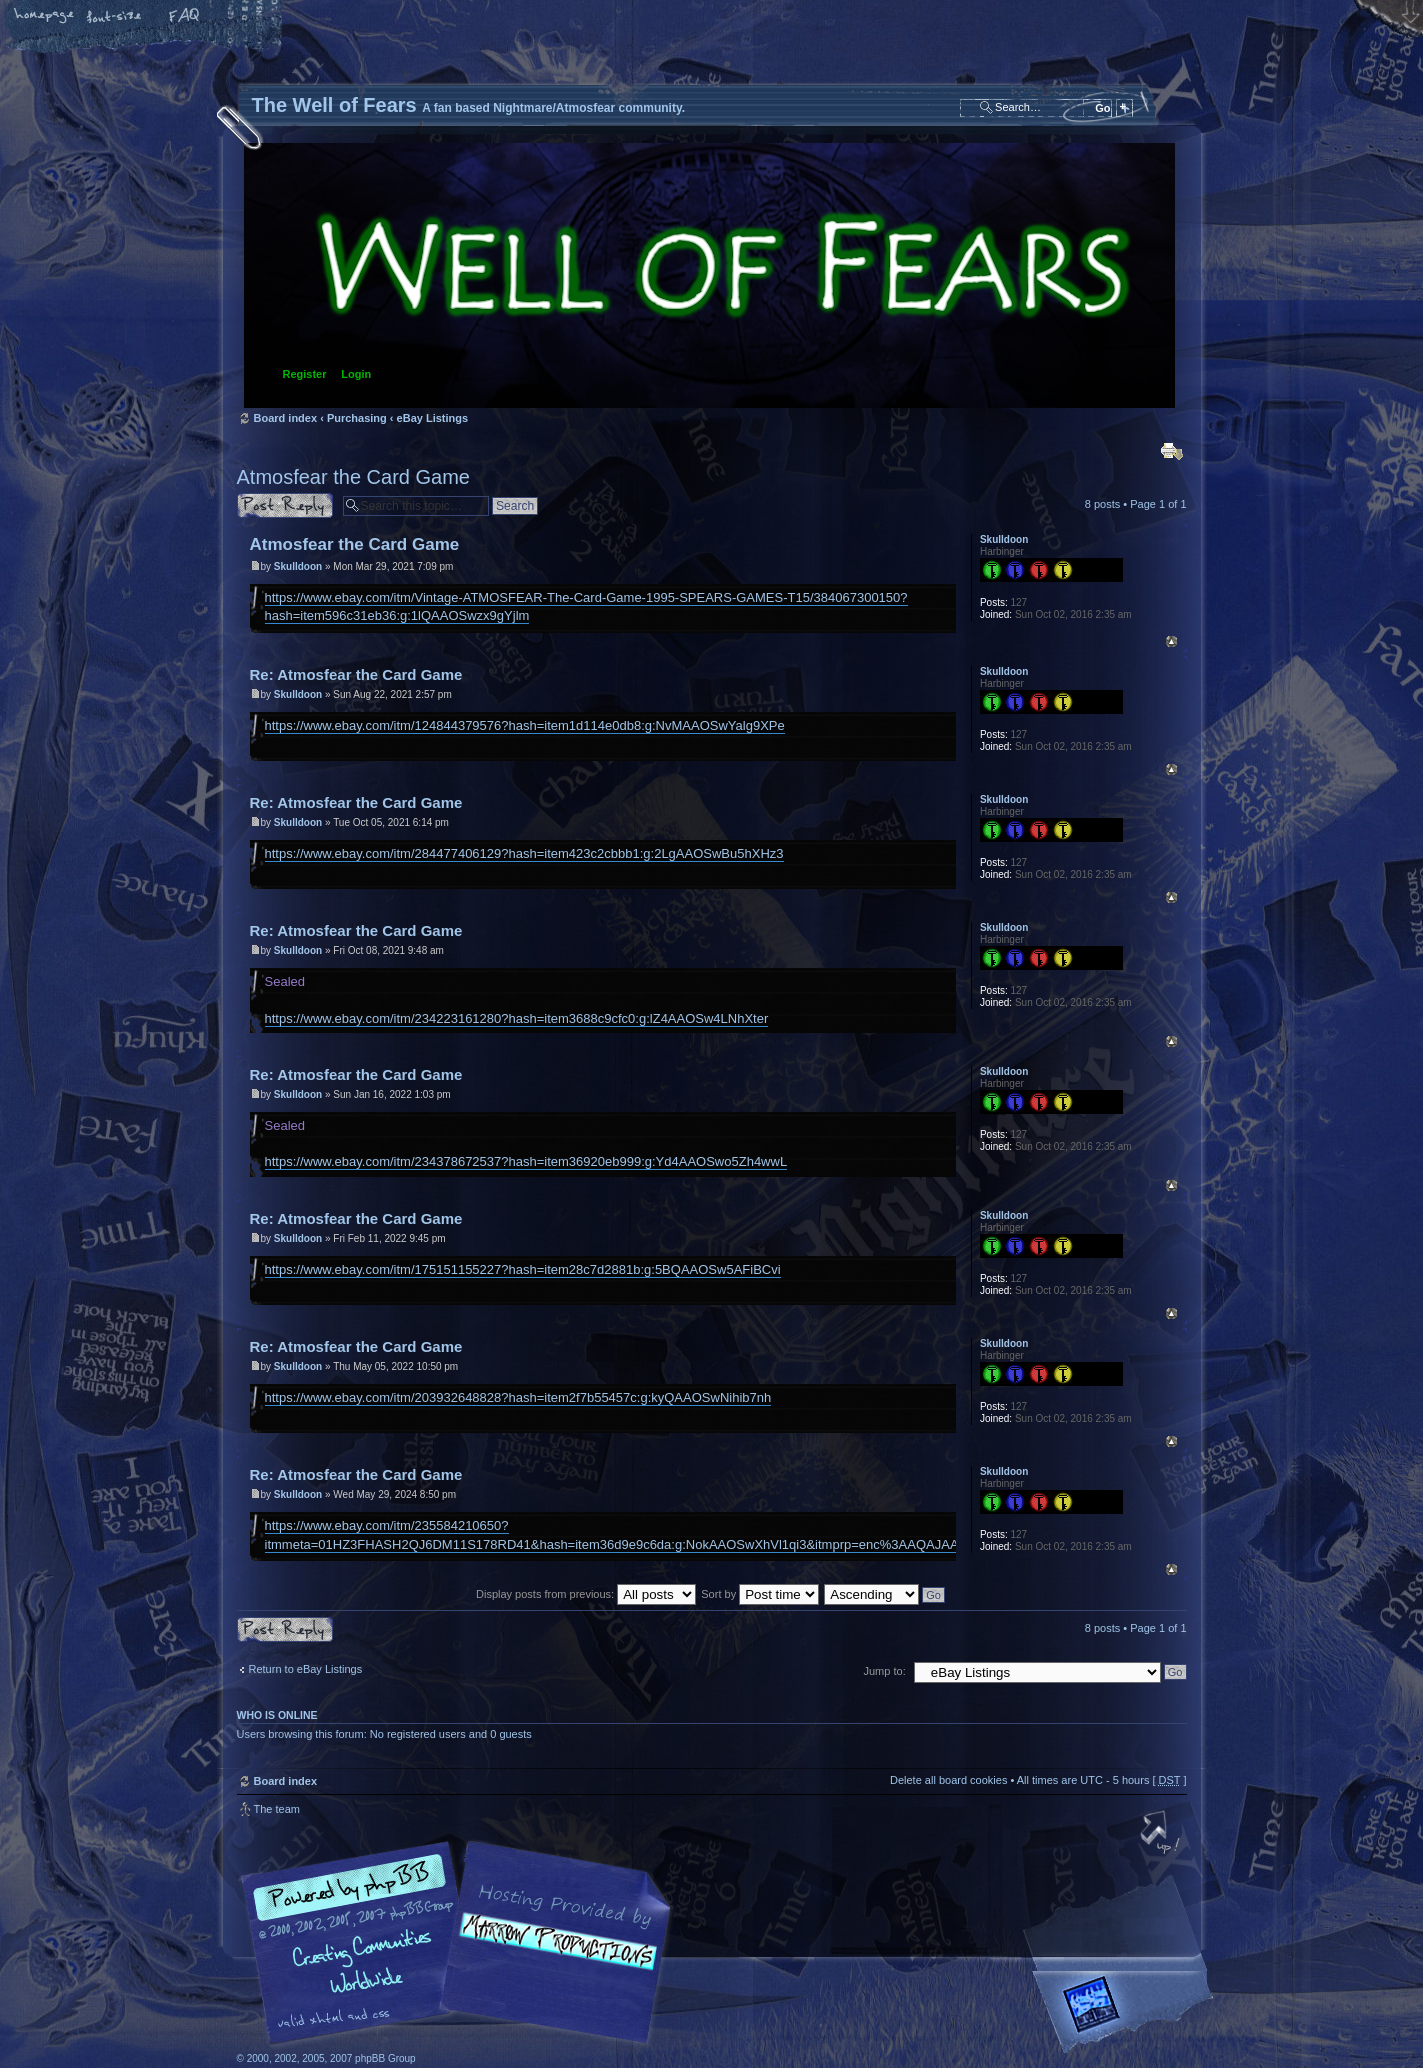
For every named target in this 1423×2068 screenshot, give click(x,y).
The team (277, 1809)
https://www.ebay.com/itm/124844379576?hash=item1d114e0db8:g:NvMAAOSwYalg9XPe (525, 725)
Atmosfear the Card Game (353, 477)
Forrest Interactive (1127, 2012)
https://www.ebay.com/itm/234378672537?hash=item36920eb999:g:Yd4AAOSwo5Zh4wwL (526, 1161)
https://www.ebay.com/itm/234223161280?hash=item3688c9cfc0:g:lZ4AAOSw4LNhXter (517, 1018)
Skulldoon (298, 566)
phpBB (462, 1943)
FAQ (185, 17)
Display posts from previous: (586, 1594)
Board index (709, 275)
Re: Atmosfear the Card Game (356, 674)
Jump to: (885, 1671)
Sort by (760, 1594)
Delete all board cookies (948, 1780)
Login (356, 374)
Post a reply (285, 505)
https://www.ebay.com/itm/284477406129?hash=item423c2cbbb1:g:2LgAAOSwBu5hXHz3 (524, 853)
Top (1171, 641)
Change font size (115, 17)
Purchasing (357, 418)
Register (305, 374)
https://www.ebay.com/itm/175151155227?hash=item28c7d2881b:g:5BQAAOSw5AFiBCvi (523, 1269)
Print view (1172, 451)
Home (45, 17)
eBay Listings (433, 418)
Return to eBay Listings (306, 1669)
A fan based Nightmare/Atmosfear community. (552, 1956)
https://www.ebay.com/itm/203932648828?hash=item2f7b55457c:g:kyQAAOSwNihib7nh (518, 1397)
